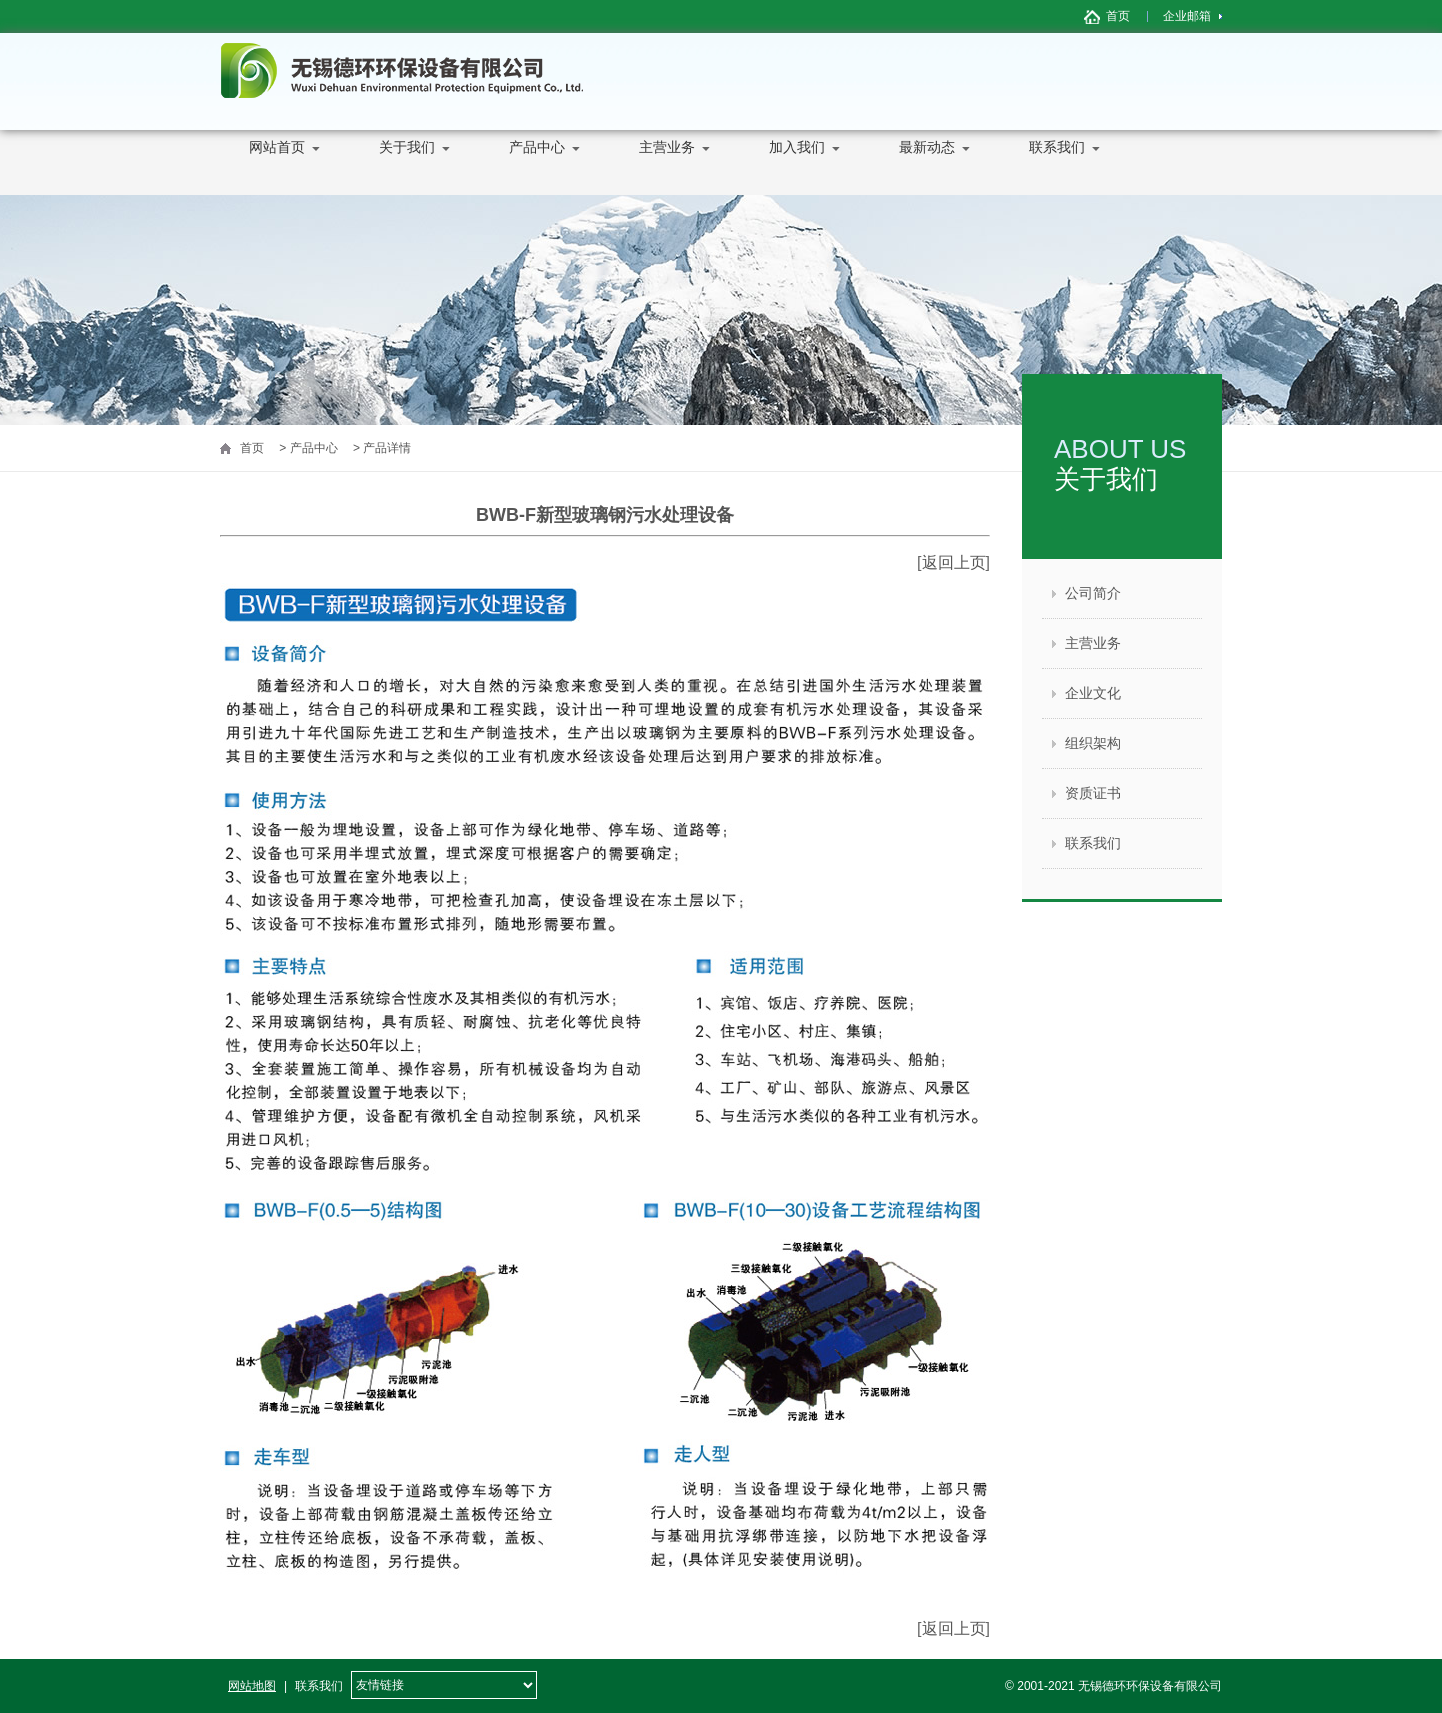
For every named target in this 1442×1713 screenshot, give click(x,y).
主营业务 (665, 167)
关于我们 (405, 167)
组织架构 (1093, 743)
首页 (1118, 16)
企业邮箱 (1187, 16)
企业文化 (1093, 693)
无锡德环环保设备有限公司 (402, 70)
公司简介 (1093, 593)
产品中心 (535, 167)
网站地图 (252, 1686)
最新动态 (925, 167)
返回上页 (954, 562)
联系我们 (1055, 167)
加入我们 (795, 167)
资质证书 (1093, 793)
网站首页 (275, 167)
